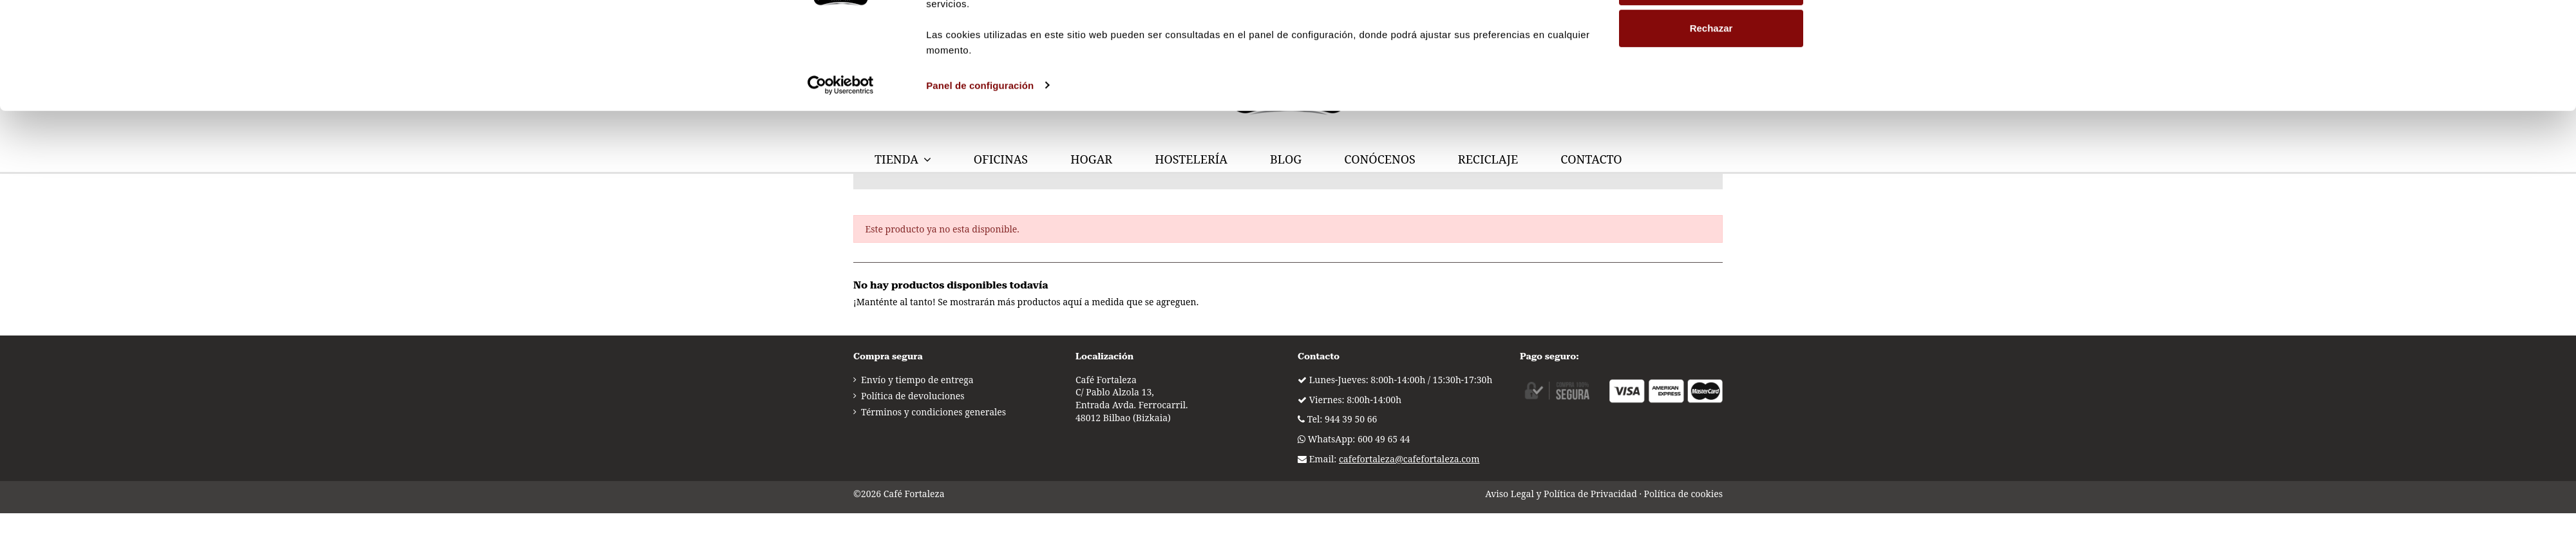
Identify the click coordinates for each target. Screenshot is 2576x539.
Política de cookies (1683, 493)
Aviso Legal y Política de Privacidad (1561, 493)
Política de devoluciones (913, 396)
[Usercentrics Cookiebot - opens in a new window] (840, 214)
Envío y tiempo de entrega (917, 380)
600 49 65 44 (1384, 439)
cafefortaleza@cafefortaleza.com (1409, 459)
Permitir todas (1711, 73)
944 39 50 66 (1351, 419)
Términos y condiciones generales (933, 412)
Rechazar (1711, 157)
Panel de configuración (980, 214)
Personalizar (1711, 115)
